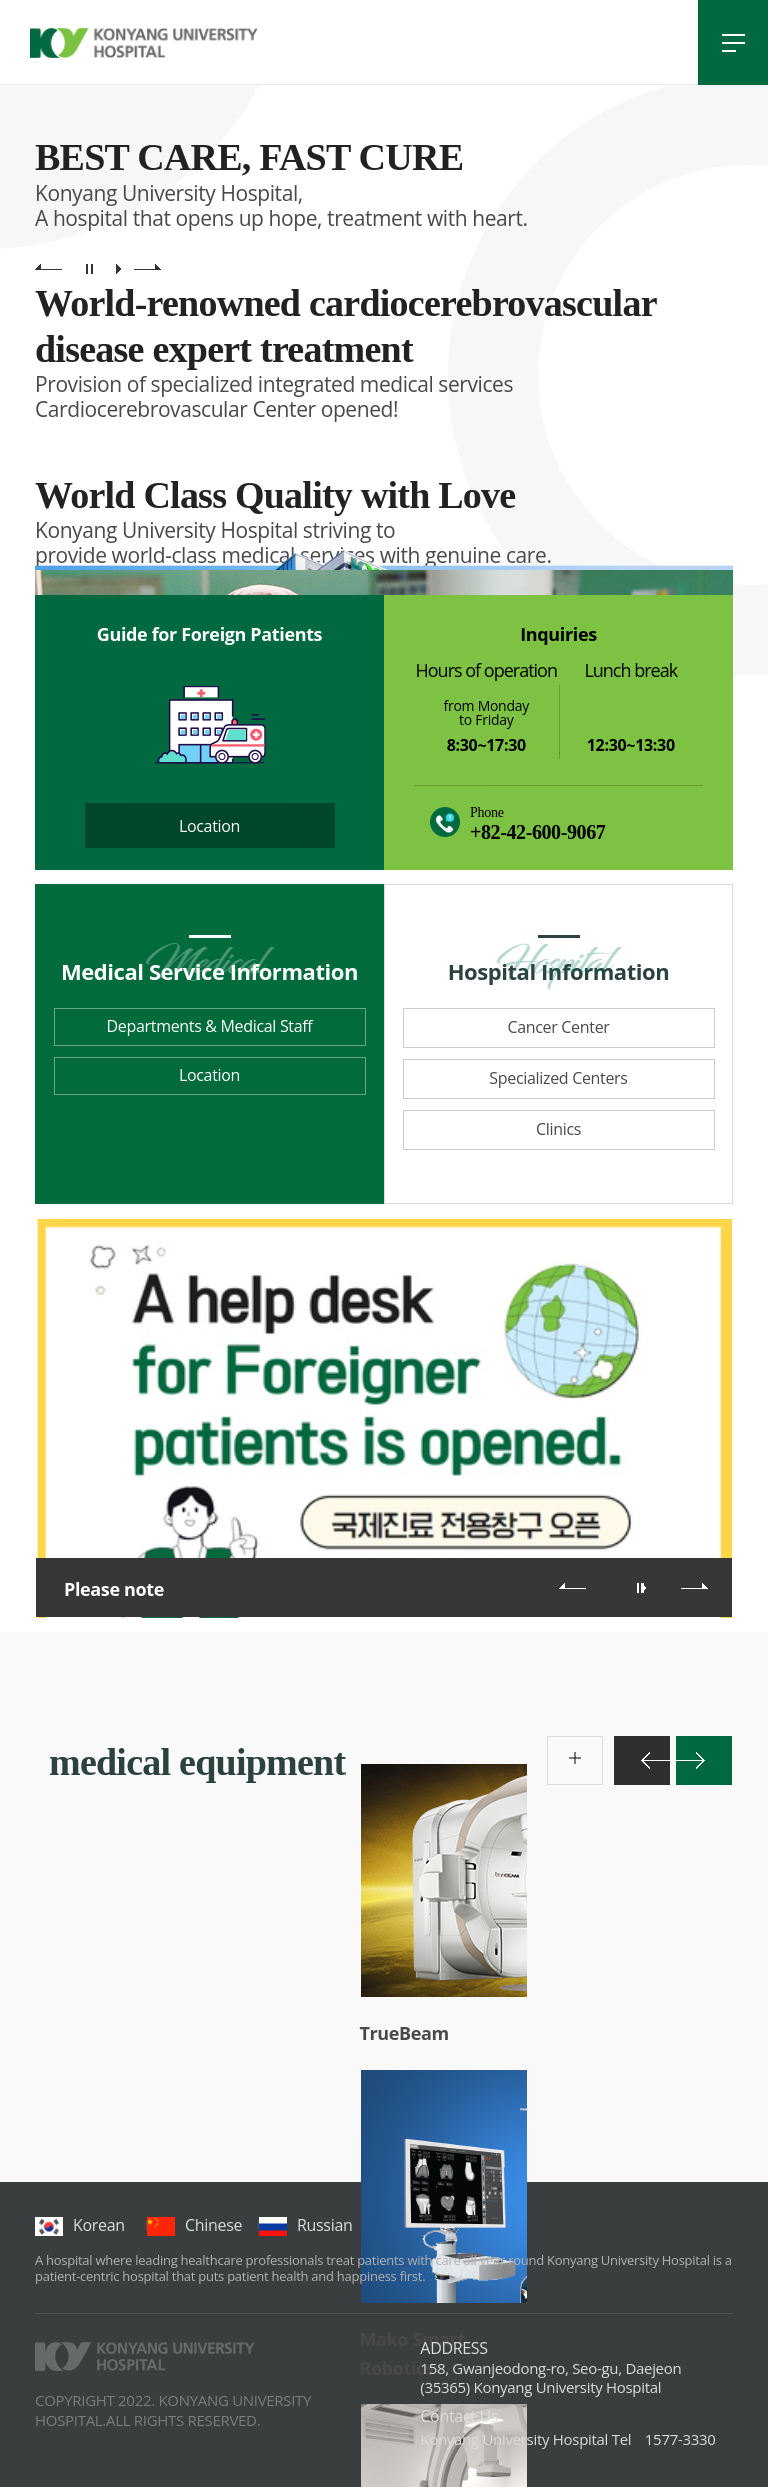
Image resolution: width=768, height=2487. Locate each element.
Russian (305, 2225)
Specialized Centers (558, 1078)
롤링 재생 (643, 1588)
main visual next (147, 268)
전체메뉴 (733, 42)
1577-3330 (567, 2439)
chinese (194, 2225)
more (557, 1746)
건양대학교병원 (144, 43)
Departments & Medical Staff (210, 1026)
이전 (572, 1586)
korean (80, 2225)
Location (209, 826)
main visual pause (89, 268)
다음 (694, 1586)
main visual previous (48, 268)
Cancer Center (558, 1027)
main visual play (118, 268)
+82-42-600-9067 (537, 832)
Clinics (558, 1129)
